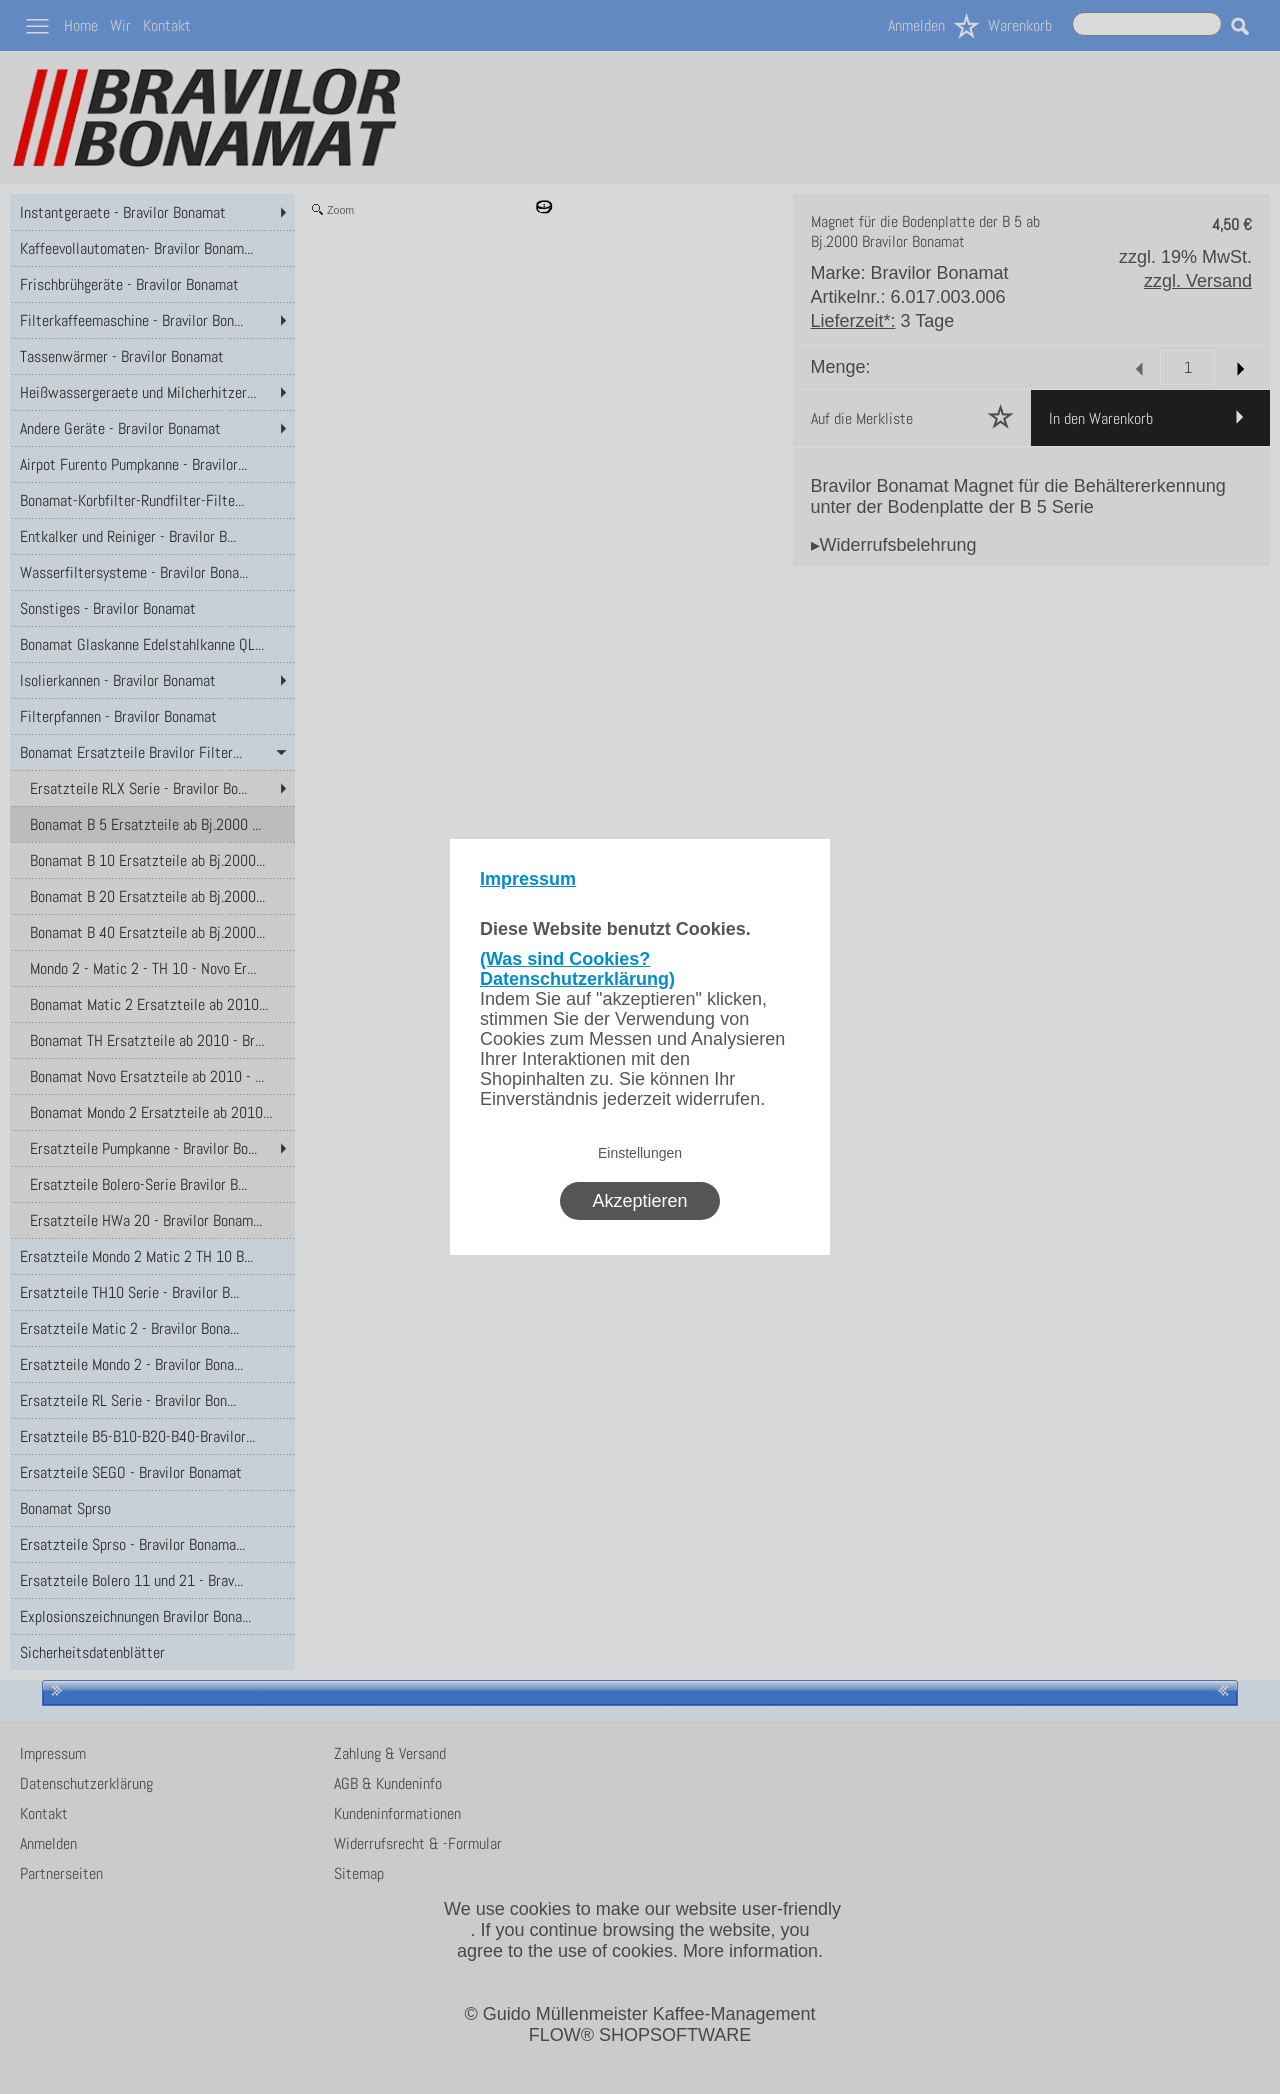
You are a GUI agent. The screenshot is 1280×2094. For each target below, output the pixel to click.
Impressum (528, 879)
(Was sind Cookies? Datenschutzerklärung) (577, 969)
